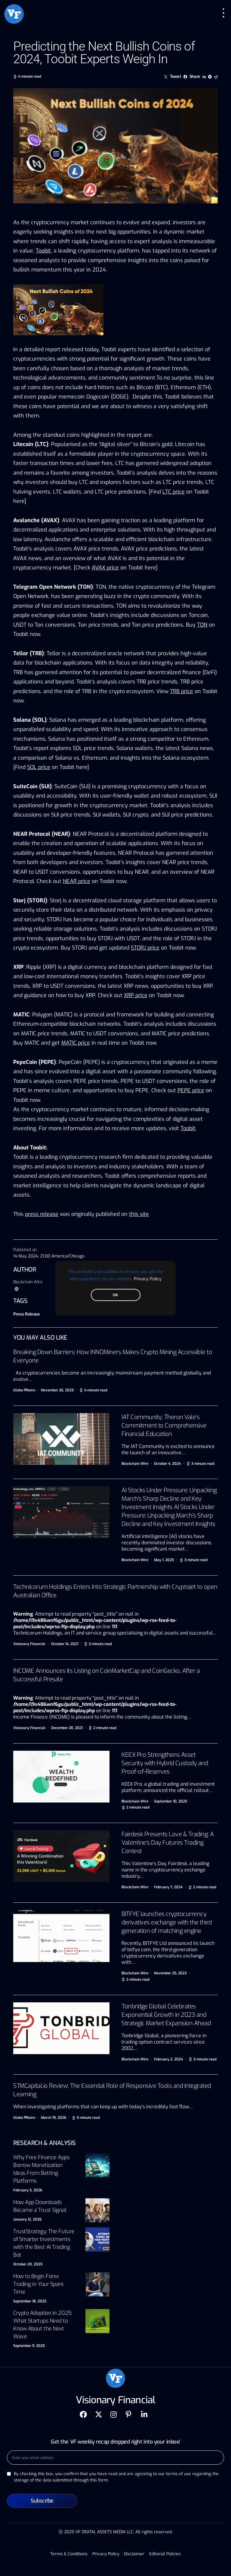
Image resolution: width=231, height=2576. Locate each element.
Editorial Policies (164, 2554)
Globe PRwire (24, 1390)
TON (202, 624)
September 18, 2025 (29, 2301)
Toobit (43, 250)
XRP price (135, 995)
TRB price (181, 691)
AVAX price (105, 567)
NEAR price (76, 881)
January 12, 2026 (27, 2219)
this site (139, 1214)
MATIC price (75, 1042)
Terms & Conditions (69, 2554)
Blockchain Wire (28, 1282)
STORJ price (145, 947)
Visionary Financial (29, 1643)
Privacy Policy (148, 1279)
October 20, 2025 (27, 2264)
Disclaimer (134, 2554)
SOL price (38, 767)
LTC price (173, 491)
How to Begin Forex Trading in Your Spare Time (38, 2284)
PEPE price (190, 1090)
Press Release (26, 1314)
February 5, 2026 (27, 2190)
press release (41, 1214)
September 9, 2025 (29, 2345)
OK (115, 1295)
